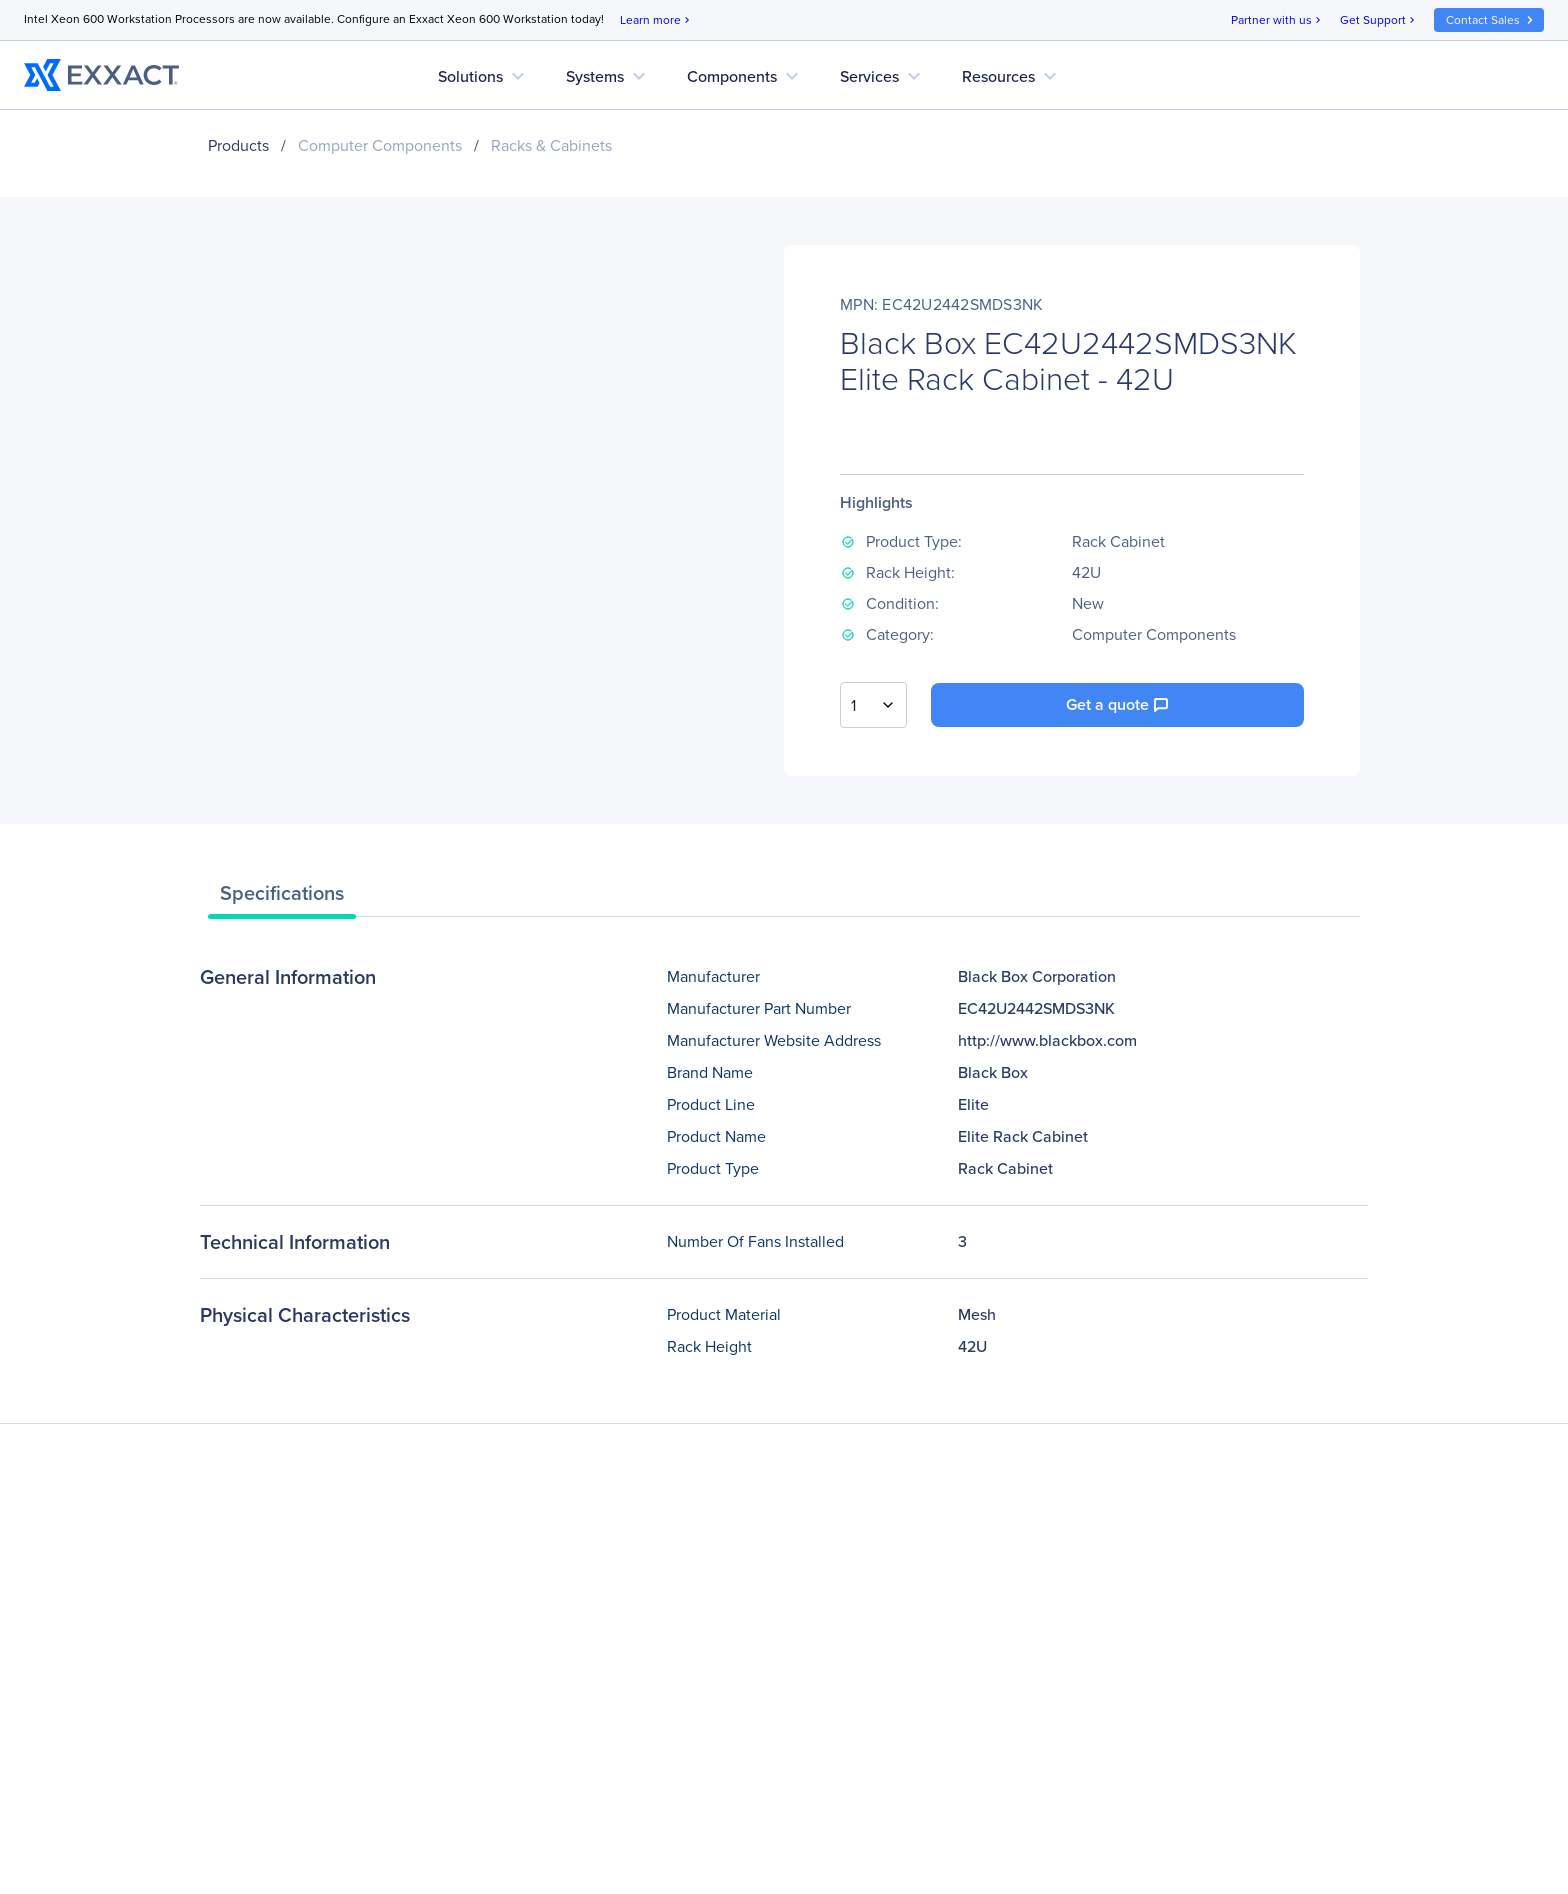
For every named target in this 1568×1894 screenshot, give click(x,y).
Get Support (1379, 20)
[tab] (282, 898)
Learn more (656, 20)
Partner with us (1277, 20)
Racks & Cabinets (551, 145)
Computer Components (380, 145)
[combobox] (873, 705)
